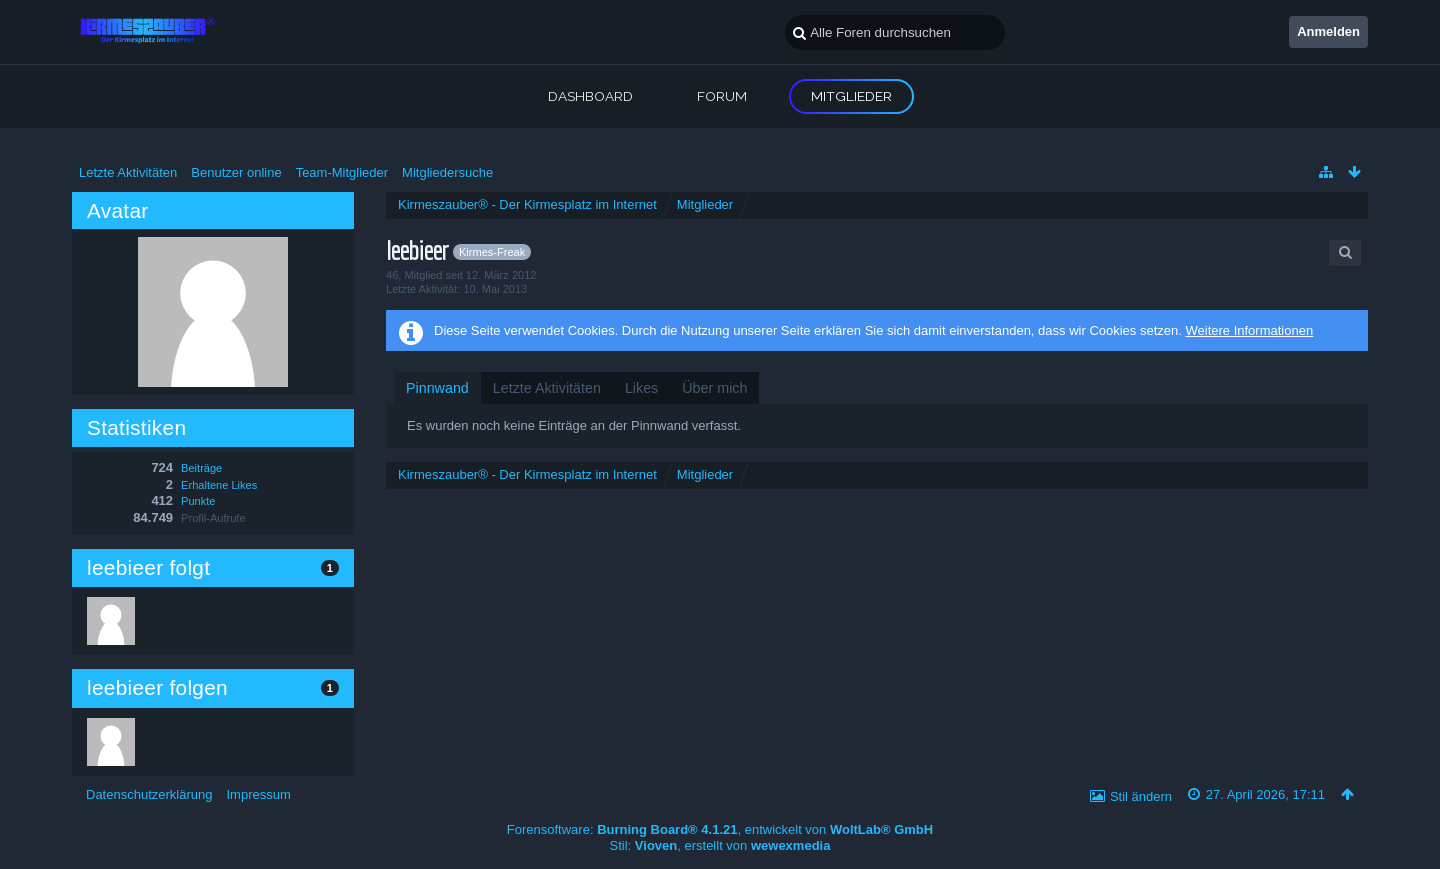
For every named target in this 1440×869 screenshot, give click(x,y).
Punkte (198, 501)
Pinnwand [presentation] (437, 388)
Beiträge (201, 468)
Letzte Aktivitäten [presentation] (547, 388)
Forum (722, 96)
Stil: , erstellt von (720, 845)
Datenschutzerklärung (149, 794)
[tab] (437, 388)
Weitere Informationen (1249, 330)
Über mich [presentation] (714, 388)
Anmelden (1328, 31)
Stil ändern (1141, 796)
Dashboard (590, 96)
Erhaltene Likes (219, 485)
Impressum (258, 794)
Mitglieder (851, 96)
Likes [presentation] (641, 388)
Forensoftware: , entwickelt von (720, 829)
